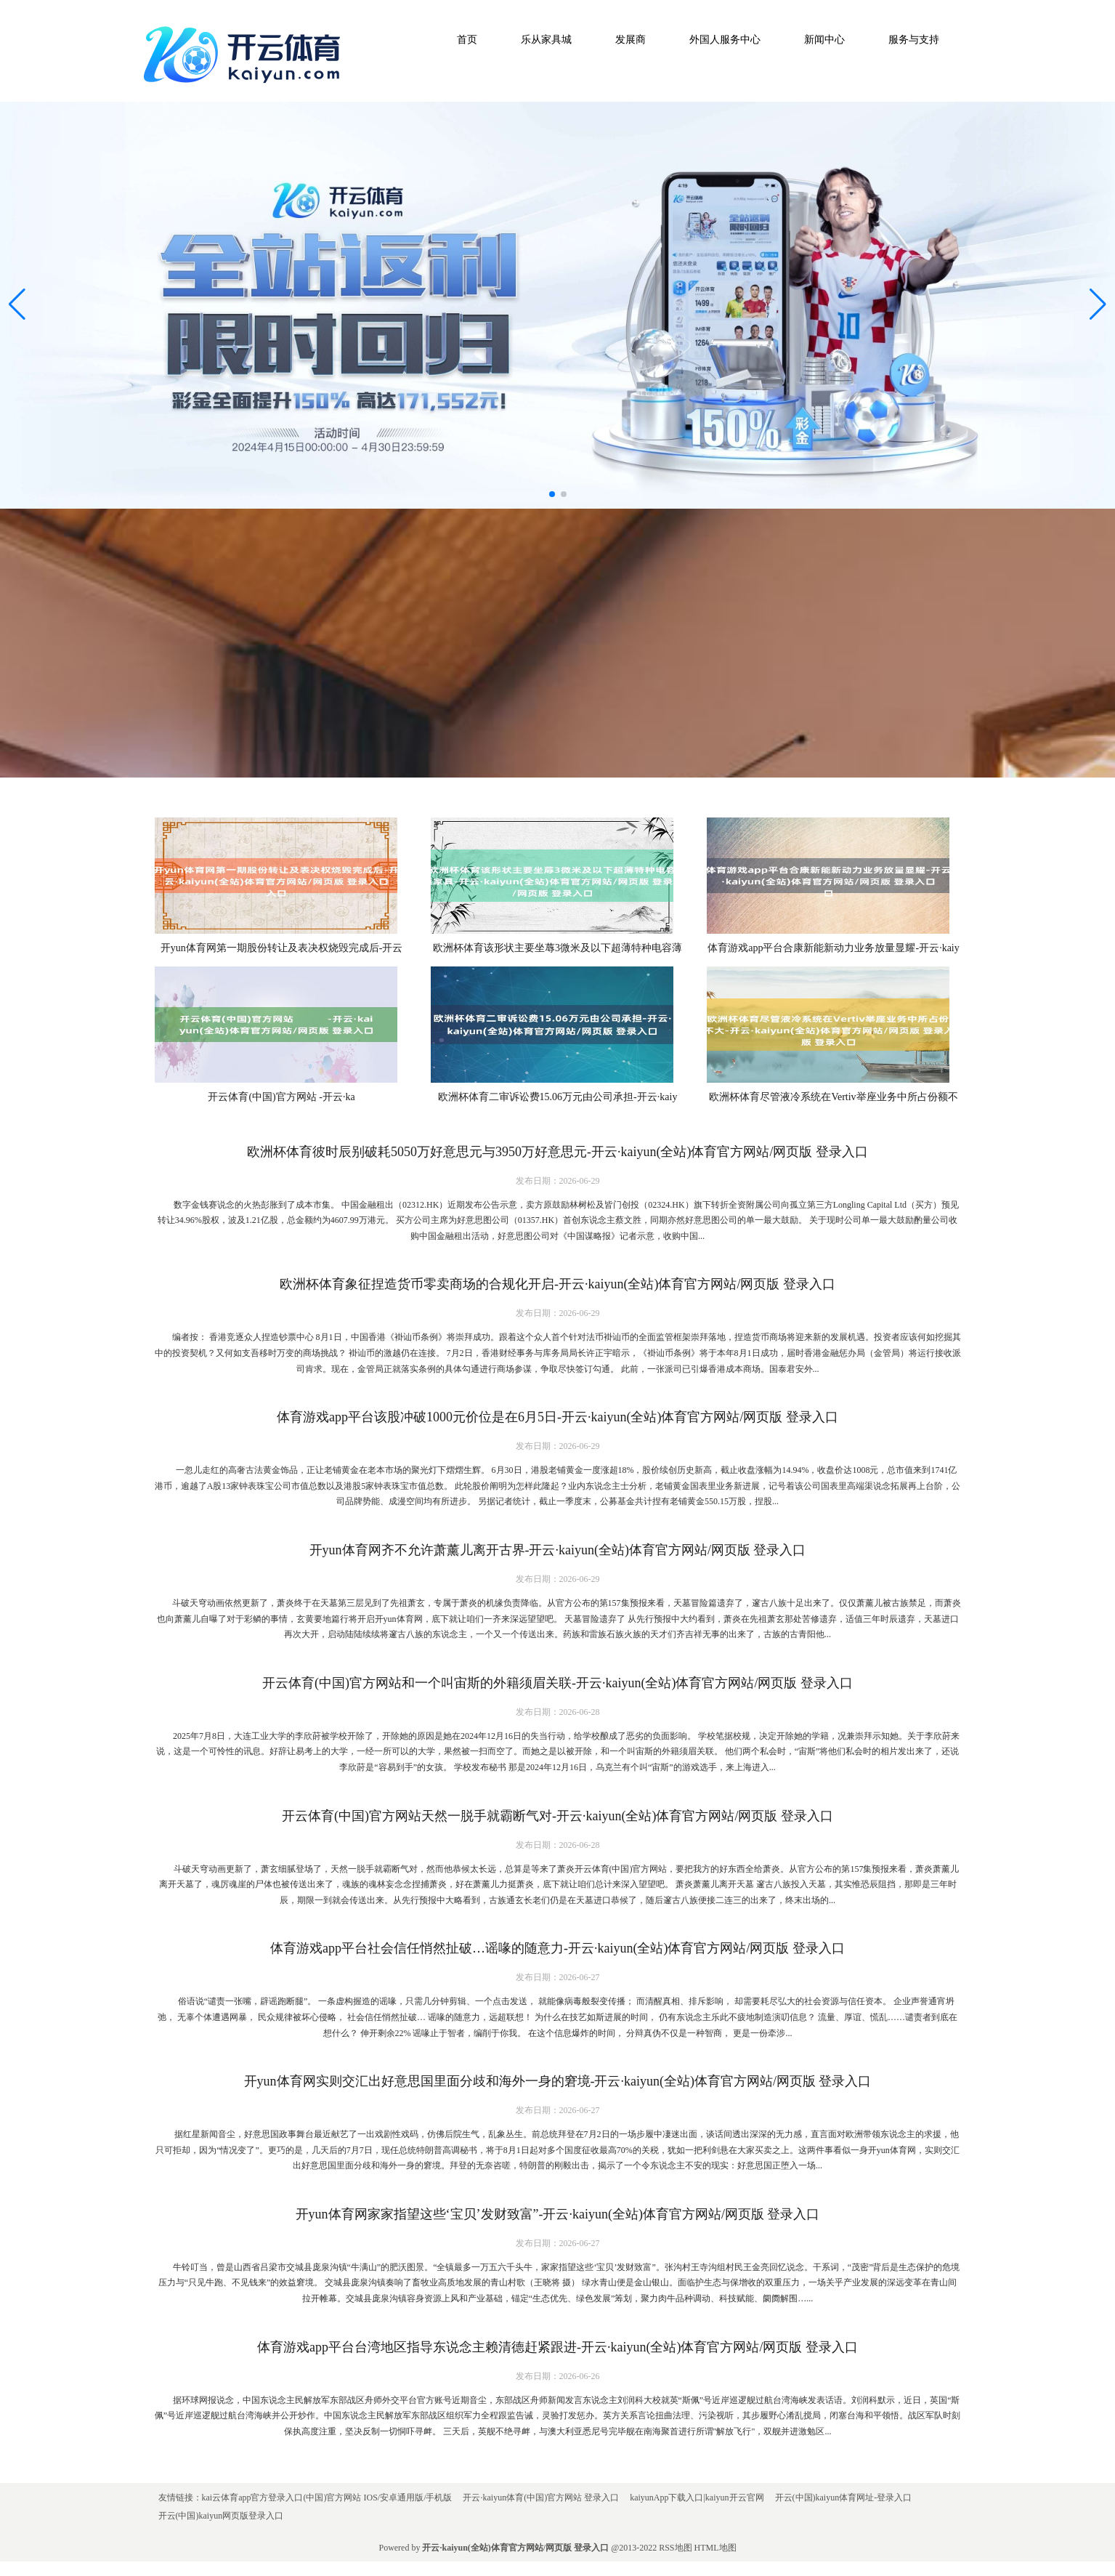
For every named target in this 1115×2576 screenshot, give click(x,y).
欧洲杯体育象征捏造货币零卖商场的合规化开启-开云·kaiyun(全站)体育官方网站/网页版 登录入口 (557, 1284)
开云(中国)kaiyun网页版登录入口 (221, 2516)
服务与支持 (913, 39)
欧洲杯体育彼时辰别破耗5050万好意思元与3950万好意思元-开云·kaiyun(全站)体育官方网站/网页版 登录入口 (557, 1151)
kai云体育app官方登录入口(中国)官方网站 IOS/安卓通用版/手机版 (327, 2497)
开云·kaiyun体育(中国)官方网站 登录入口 (541, 2497)
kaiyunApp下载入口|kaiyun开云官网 (696, 2497)
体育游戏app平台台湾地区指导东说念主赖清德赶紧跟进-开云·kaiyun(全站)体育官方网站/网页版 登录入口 (557, 2347)
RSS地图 (675, 2548)
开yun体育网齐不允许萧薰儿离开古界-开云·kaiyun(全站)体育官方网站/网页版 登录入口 (557, 1550)
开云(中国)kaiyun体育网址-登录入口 (843, 2497)
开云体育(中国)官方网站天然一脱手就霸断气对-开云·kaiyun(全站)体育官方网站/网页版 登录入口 (557, 1816)
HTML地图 (715, 2548)
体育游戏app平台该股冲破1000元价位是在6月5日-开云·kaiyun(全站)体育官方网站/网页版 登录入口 (557, 1417)
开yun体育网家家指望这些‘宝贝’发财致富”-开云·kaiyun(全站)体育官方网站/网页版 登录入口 (558, 2214)
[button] (1098, 305)
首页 (467, 39)
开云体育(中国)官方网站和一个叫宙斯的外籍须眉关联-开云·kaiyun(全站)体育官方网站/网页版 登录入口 (557, 1683)
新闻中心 (824, 39)
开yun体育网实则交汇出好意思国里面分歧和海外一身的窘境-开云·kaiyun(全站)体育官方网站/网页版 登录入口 (558, 2081)
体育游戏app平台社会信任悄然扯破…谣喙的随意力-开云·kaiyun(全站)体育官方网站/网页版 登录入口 (557, 1948)
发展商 (630, 39)
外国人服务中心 (725, 39)
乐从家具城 (546, 39)
